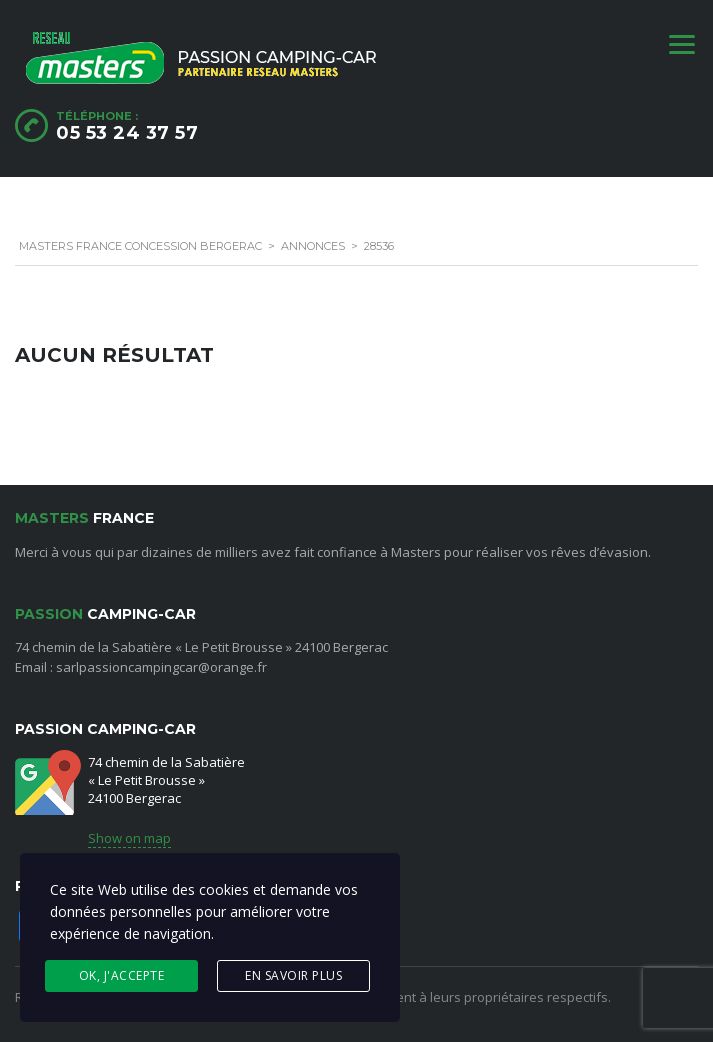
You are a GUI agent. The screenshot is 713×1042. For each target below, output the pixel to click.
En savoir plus (293, 975)
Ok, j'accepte (122, 975)
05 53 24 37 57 (127, 133)
